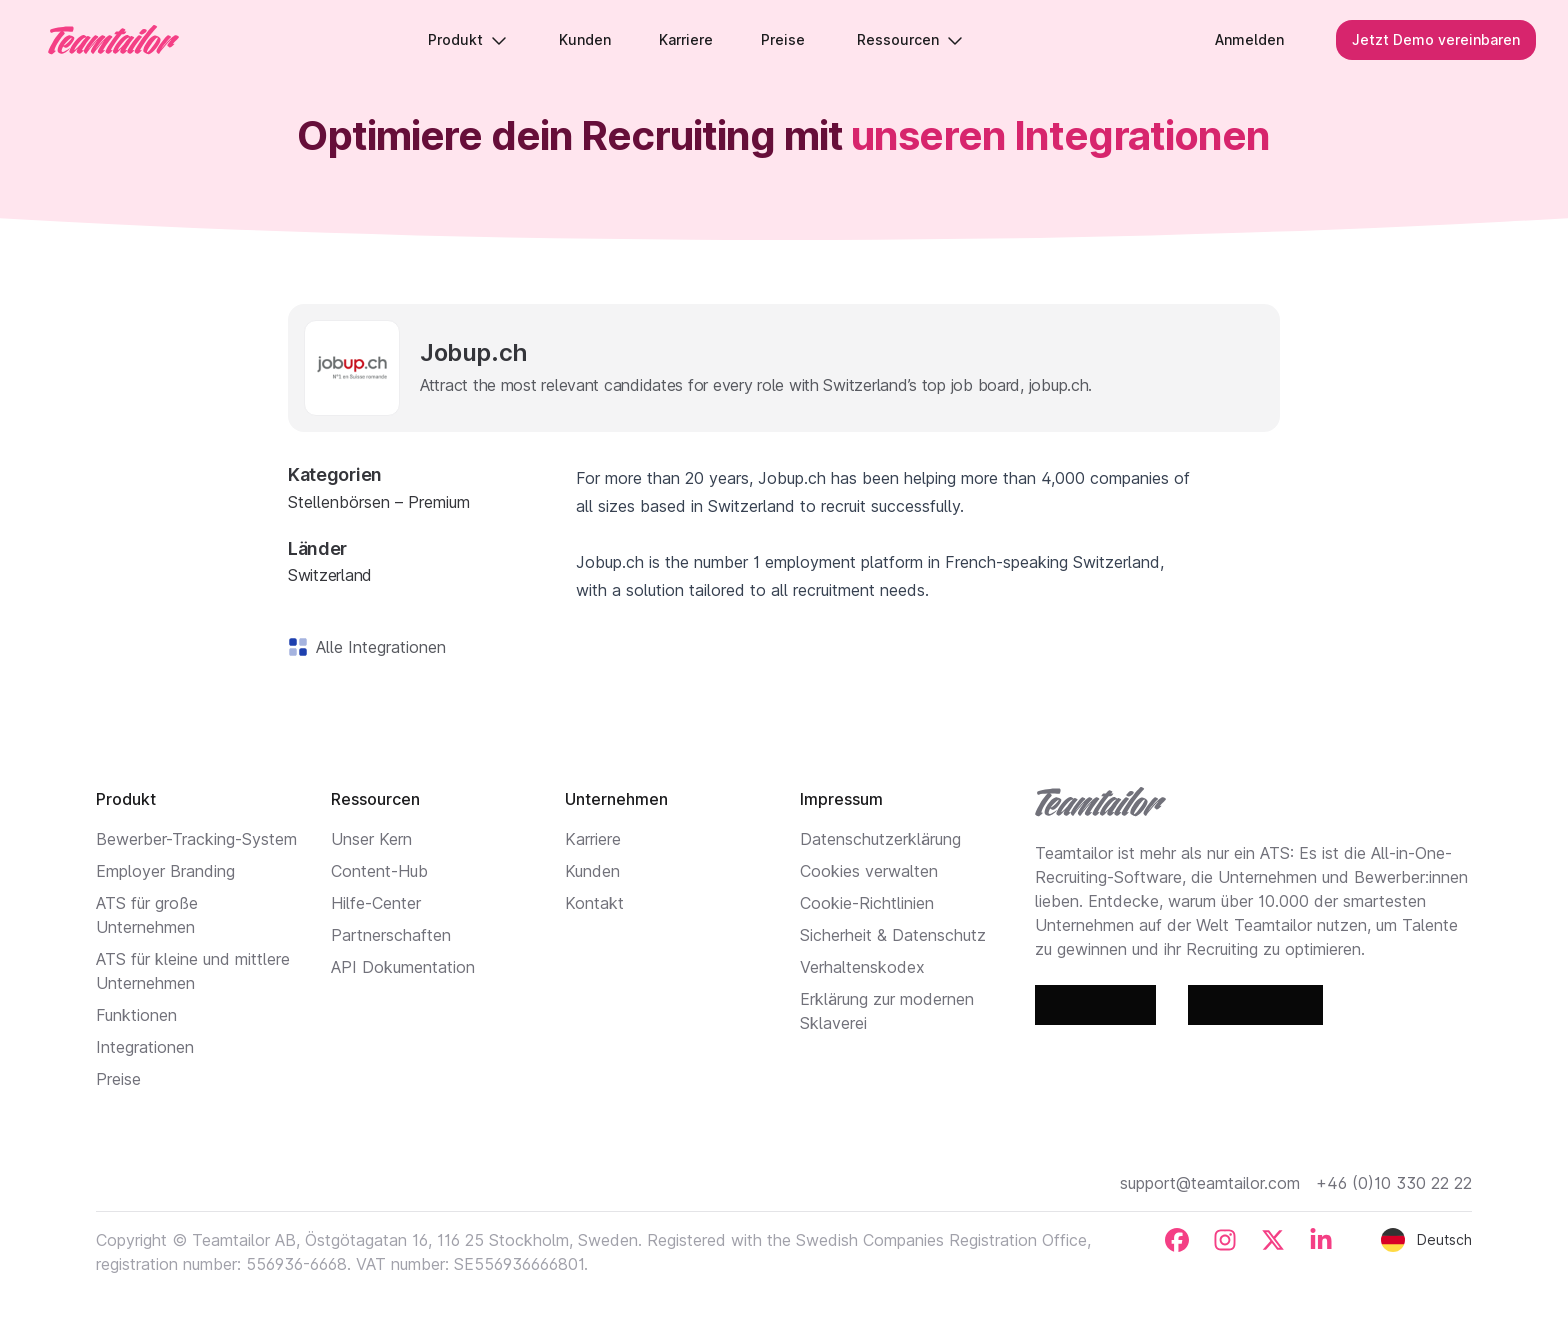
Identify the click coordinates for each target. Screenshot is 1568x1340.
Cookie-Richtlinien (867, 903)
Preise (118, 1079)
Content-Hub (379, 871)
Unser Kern (371, 839)
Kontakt (594, 903)
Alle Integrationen (377, 647)
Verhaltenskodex (862, 967)
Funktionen (136, 1015)
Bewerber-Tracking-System (196, 839)
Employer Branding (165, 871)
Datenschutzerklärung (880, 839)
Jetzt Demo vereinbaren (1436, 39)
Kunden (592, 871)
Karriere (593, 839)
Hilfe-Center (376, 903)
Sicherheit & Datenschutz (893, 935)
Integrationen (145, 1047)
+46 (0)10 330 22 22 (1394, 1183)
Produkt (467, 39)
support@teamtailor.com (1210, 1183)
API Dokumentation (403, 967)
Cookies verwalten (869, 871)
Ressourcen (910, 39)
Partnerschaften (391, 935)
